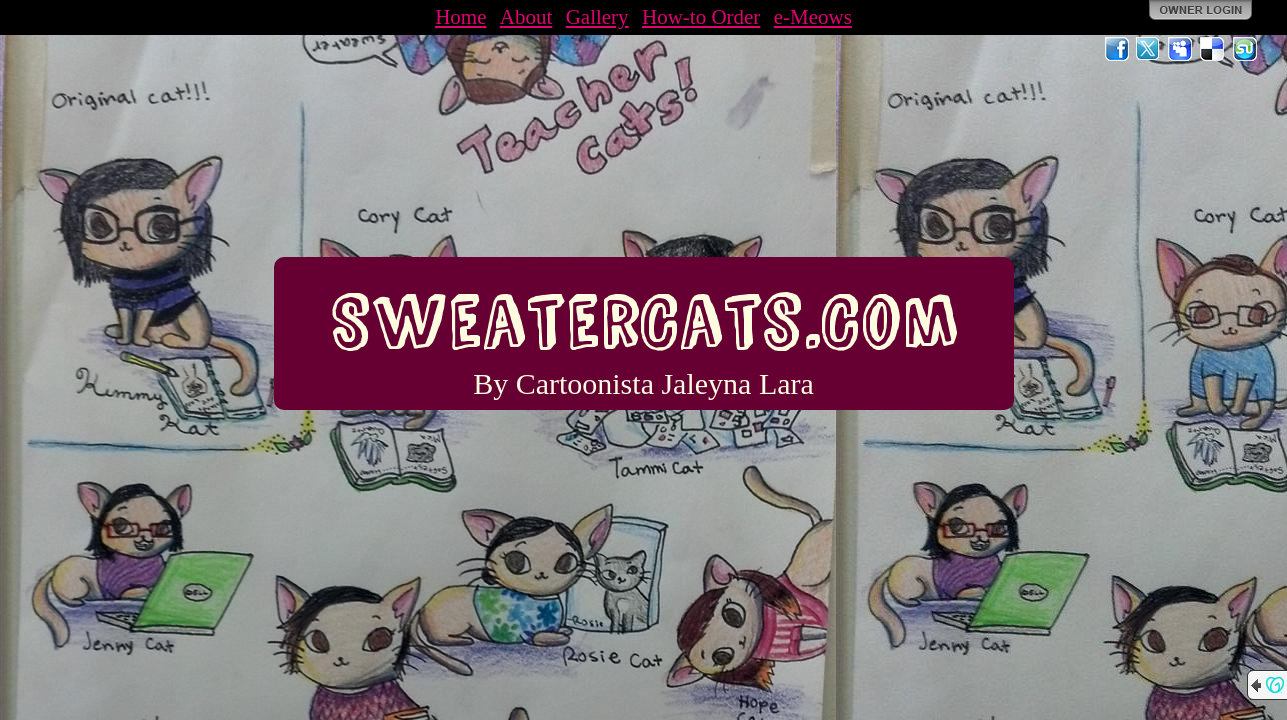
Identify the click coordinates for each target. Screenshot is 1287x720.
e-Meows (813, 17)
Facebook (1117, 49)
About (526, 17)
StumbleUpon (1245, 49)
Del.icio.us (1213, 49)
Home (460, 17)
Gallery (597, 17)
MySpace (1181, 49)
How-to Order (701, 17)
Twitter (1149, 49)
